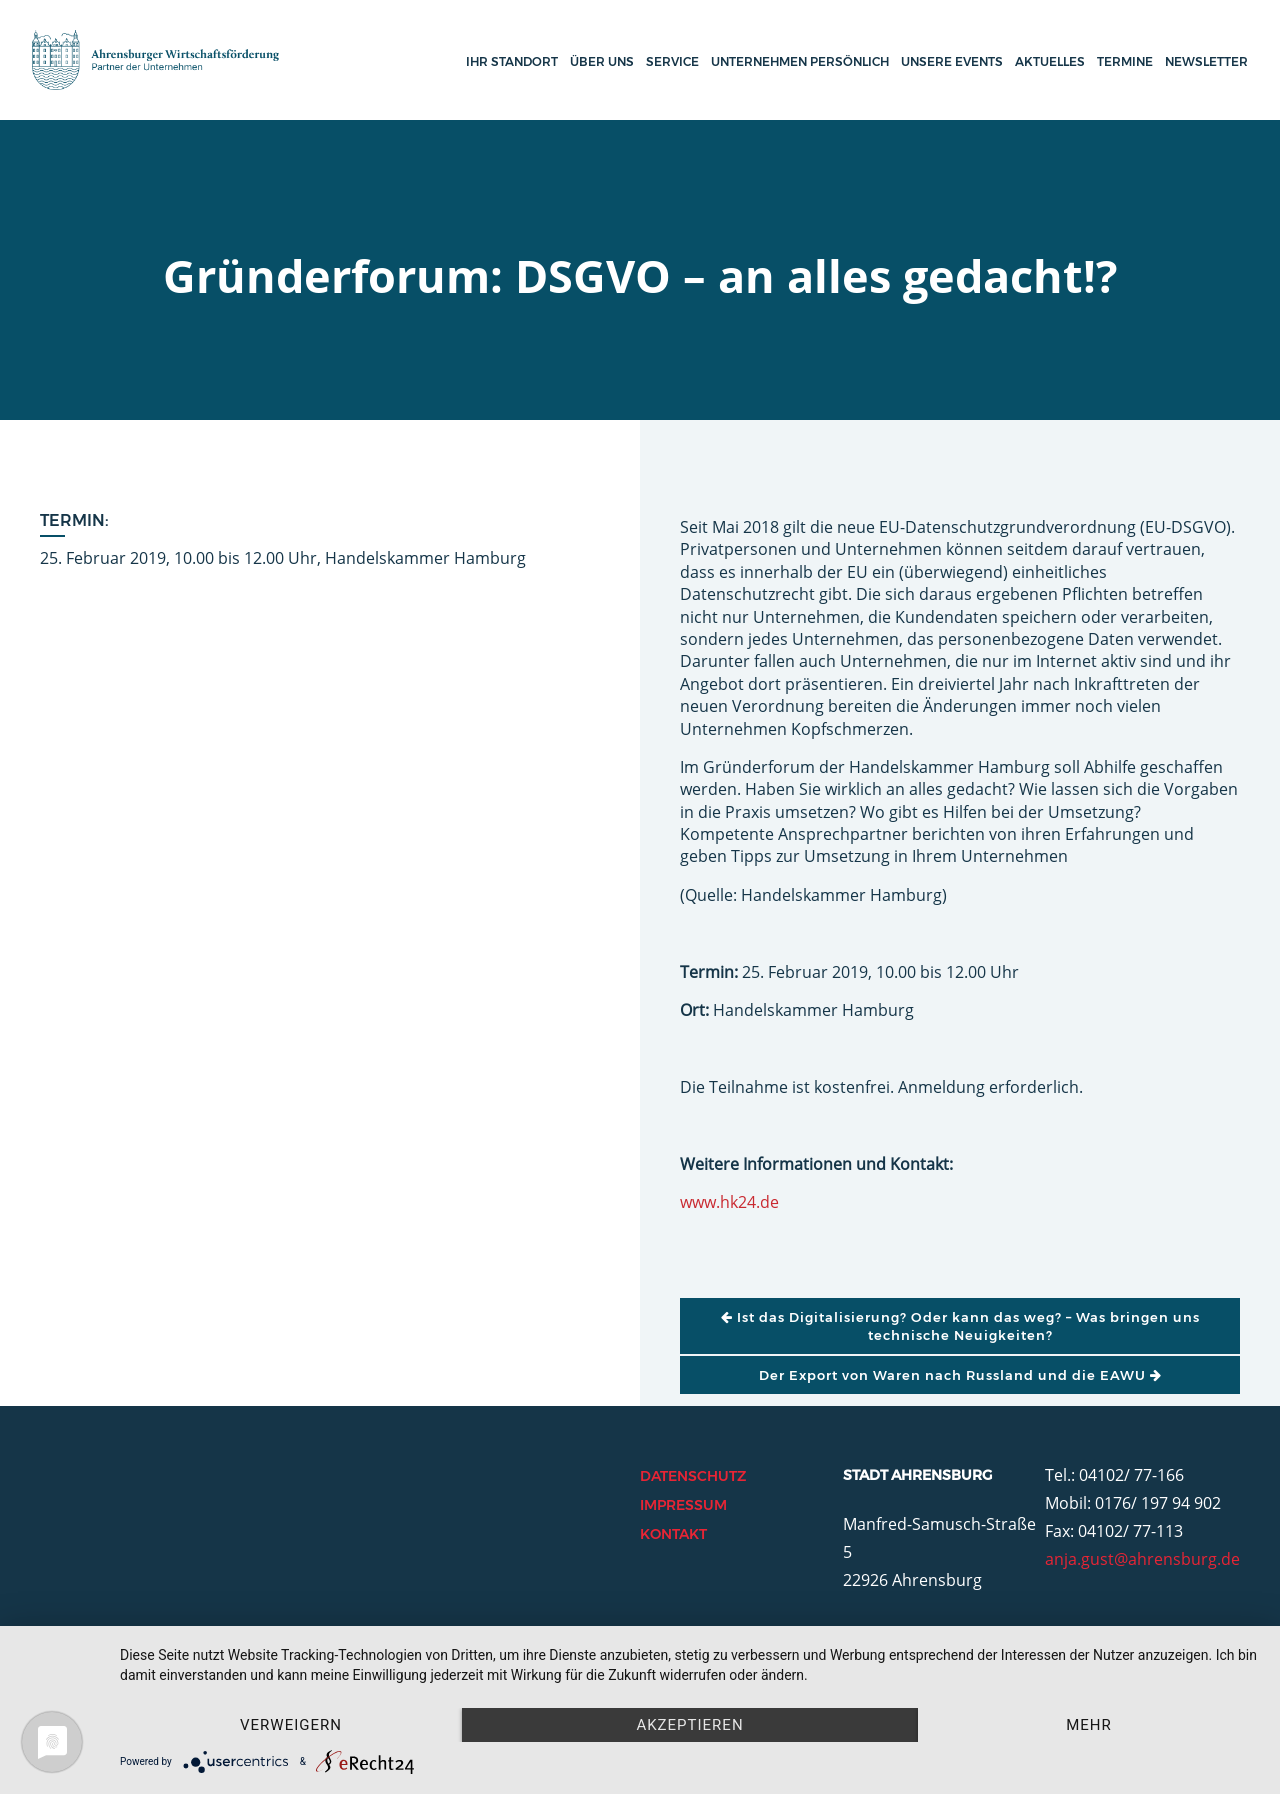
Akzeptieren (689, 1725)
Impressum (683, 1505)
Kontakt (673, 1534)
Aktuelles (1050, 61)
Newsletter (1206, 61)
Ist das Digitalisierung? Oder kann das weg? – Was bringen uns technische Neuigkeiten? (960, 1326)
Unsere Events (952, 61)
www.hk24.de (729, 1202)
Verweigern (291, 1725)
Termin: (74, 520)
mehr (1089, 1725)
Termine (1125, 61)
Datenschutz (693, 1476)
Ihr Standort (512, 61)
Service (672, 61)
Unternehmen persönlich (800, 61)
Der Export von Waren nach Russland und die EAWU (960, 1375)
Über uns (602, 61)
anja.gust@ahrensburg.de (1142, 1559)
